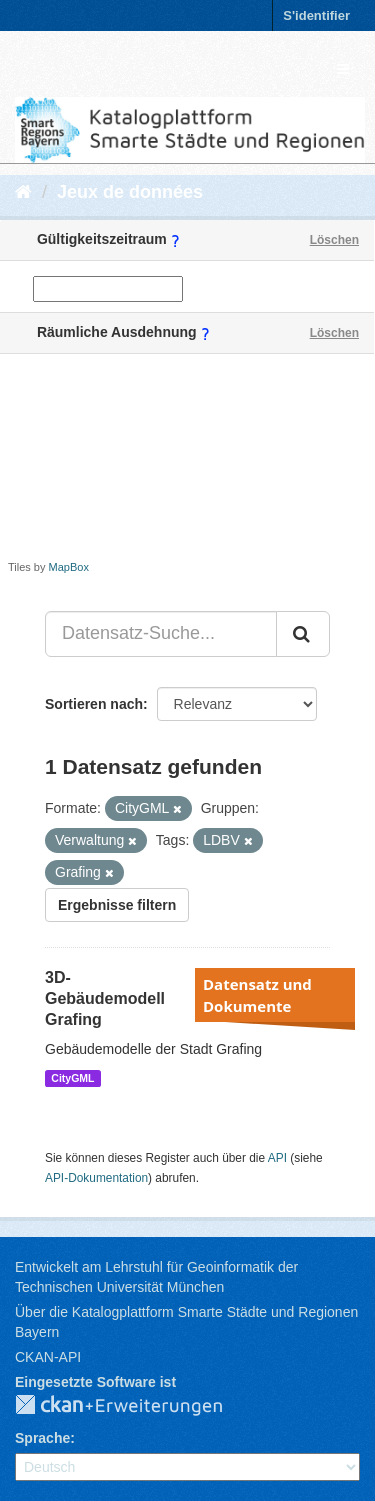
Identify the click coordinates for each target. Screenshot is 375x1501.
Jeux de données (130, 192)
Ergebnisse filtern (117, 905)
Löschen (334, 240)
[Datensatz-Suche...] (161, 634)
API (277, 1158)
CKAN (135, 1406)
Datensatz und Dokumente (257, 995)
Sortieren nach (94, 704)
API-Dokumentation (96, 1178)
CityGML (72, 1078)
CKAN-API (48, 1357)
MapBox (69, 567)
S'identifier (316, 15)
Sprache (42, 1438)
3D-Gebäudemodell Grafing (105, 998)
